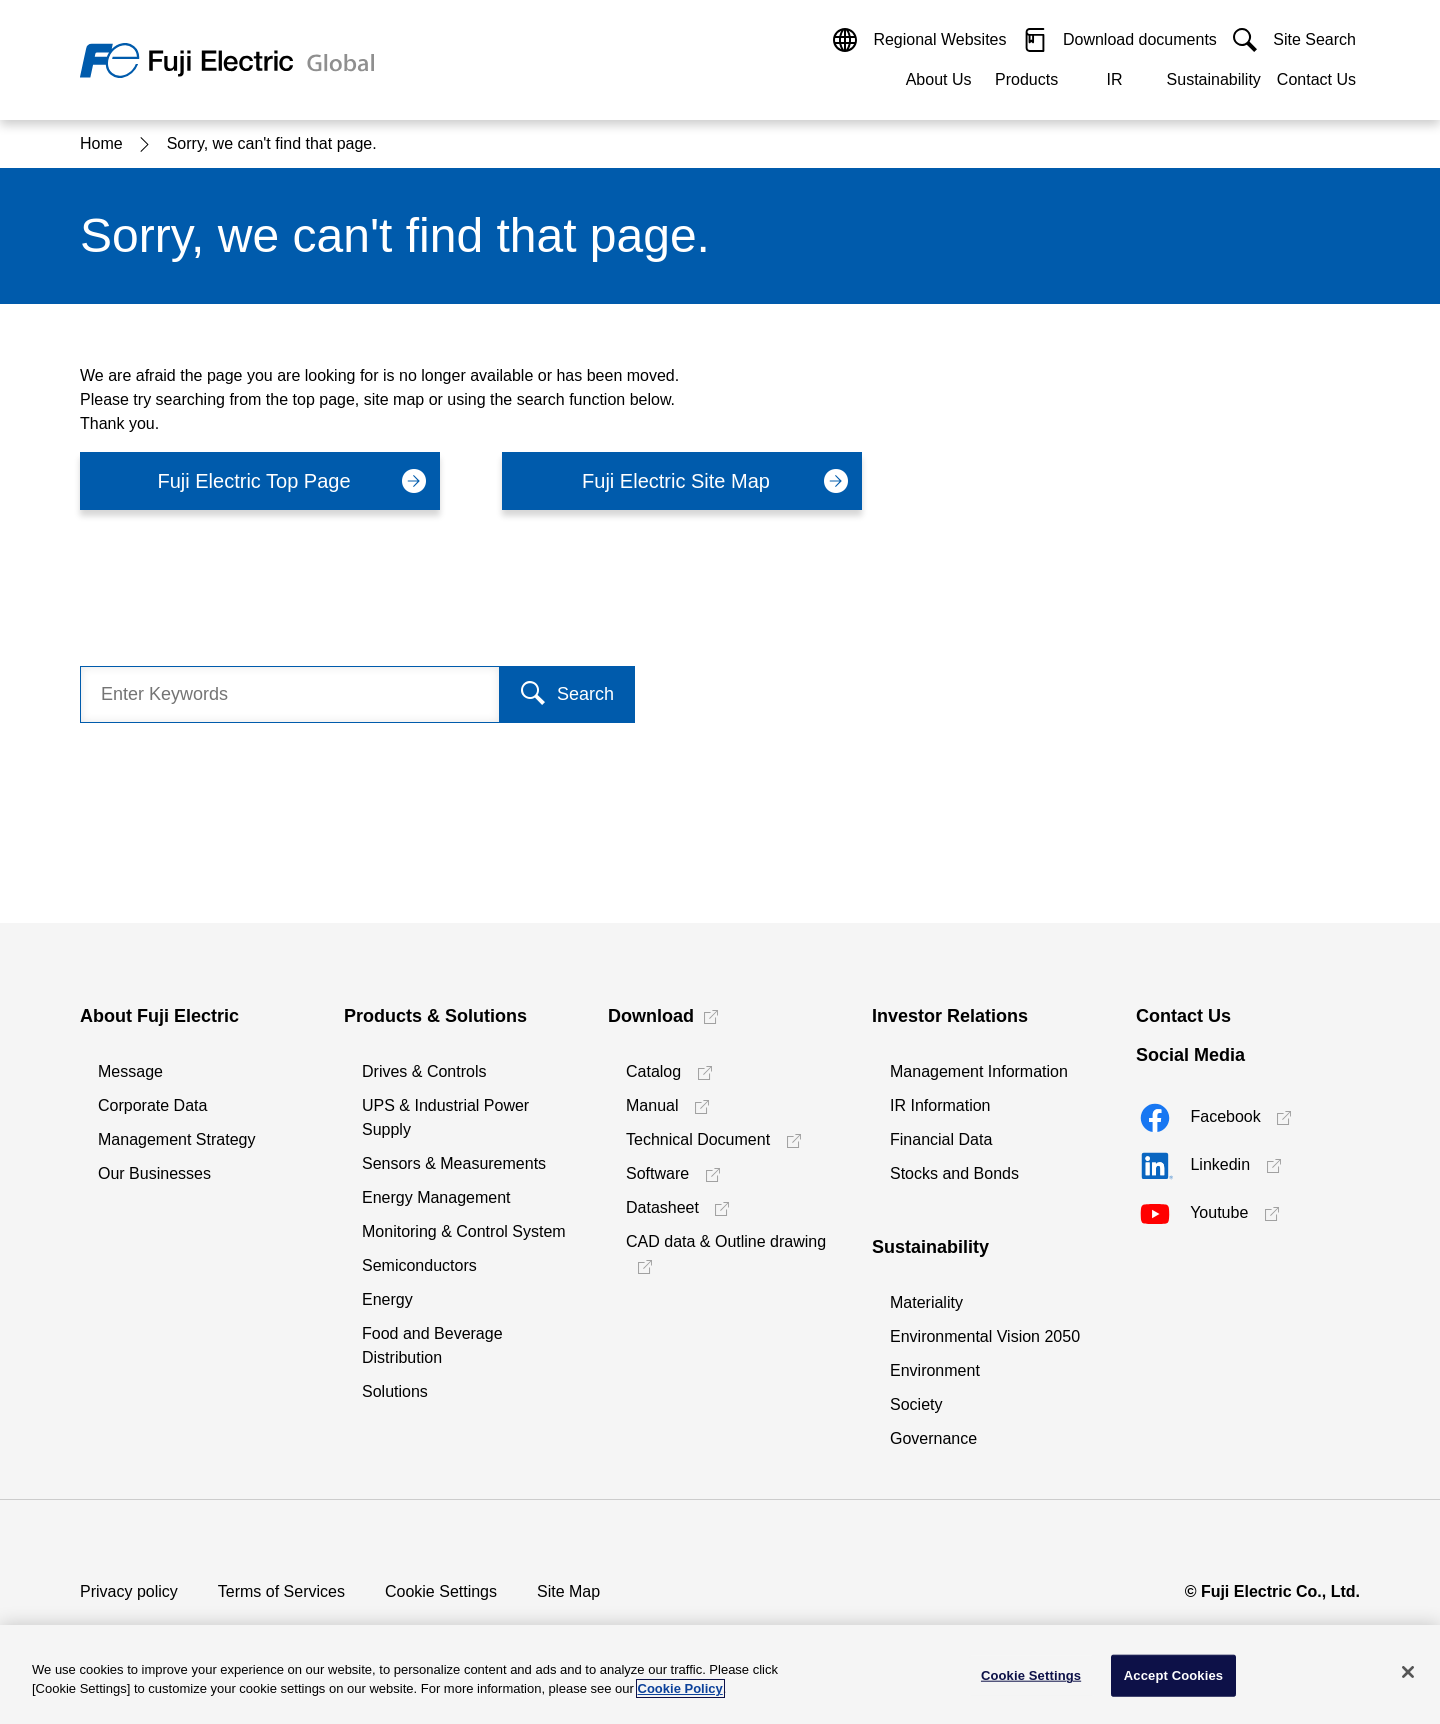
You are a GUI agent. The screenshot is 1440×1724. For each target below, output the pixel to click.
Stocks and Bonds (954, 1173)
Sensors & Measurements (454, 1163)
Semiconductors (419, 1265)
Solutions (395, 1391)
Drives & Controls (424, 1071)
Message (130, 1071)
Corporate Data (152, 1105)
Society (916, 1404)
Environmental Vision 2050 (985, 1336)
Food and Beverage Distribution (432, 1345)
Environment (935, 1370)
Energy (387, 1299)
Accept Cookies (1173, 1675)
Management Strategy (176, 1139)
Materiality (926, 1302)
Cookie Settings (441, 1591)
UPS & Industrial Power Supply (445, 1117)
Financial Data (941, 1139)
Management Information (979, 1071)
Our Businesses (154, 1173)
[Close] (1408, 1672)
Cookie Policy (680, 1688)
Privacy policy (129, 1591)
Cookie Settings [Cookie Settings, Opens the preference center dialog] (1031, 1675)
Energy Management (436, 1197)
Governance (933, 1438)
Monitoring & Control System (464, 1231)
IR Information (940, 1105)
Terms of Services (281, 1591)
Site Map (568, 1591)
